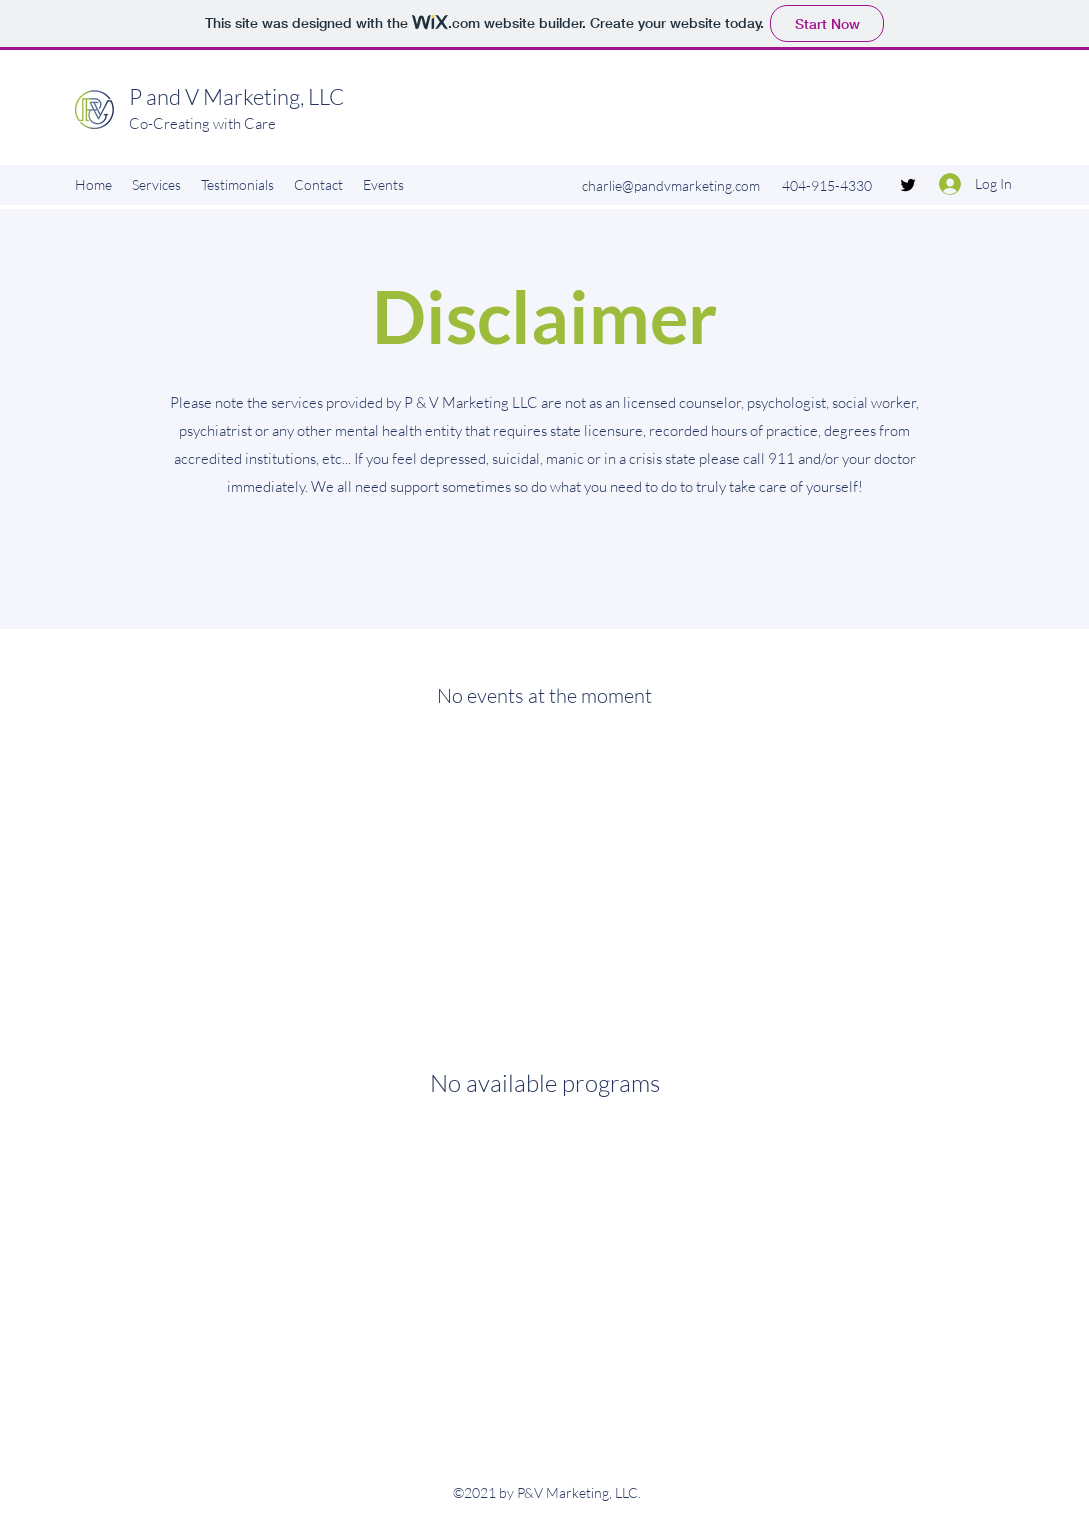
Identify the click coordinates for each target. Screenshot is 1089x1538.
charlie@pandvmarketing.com (671, 185)
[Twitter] (908, 185)
